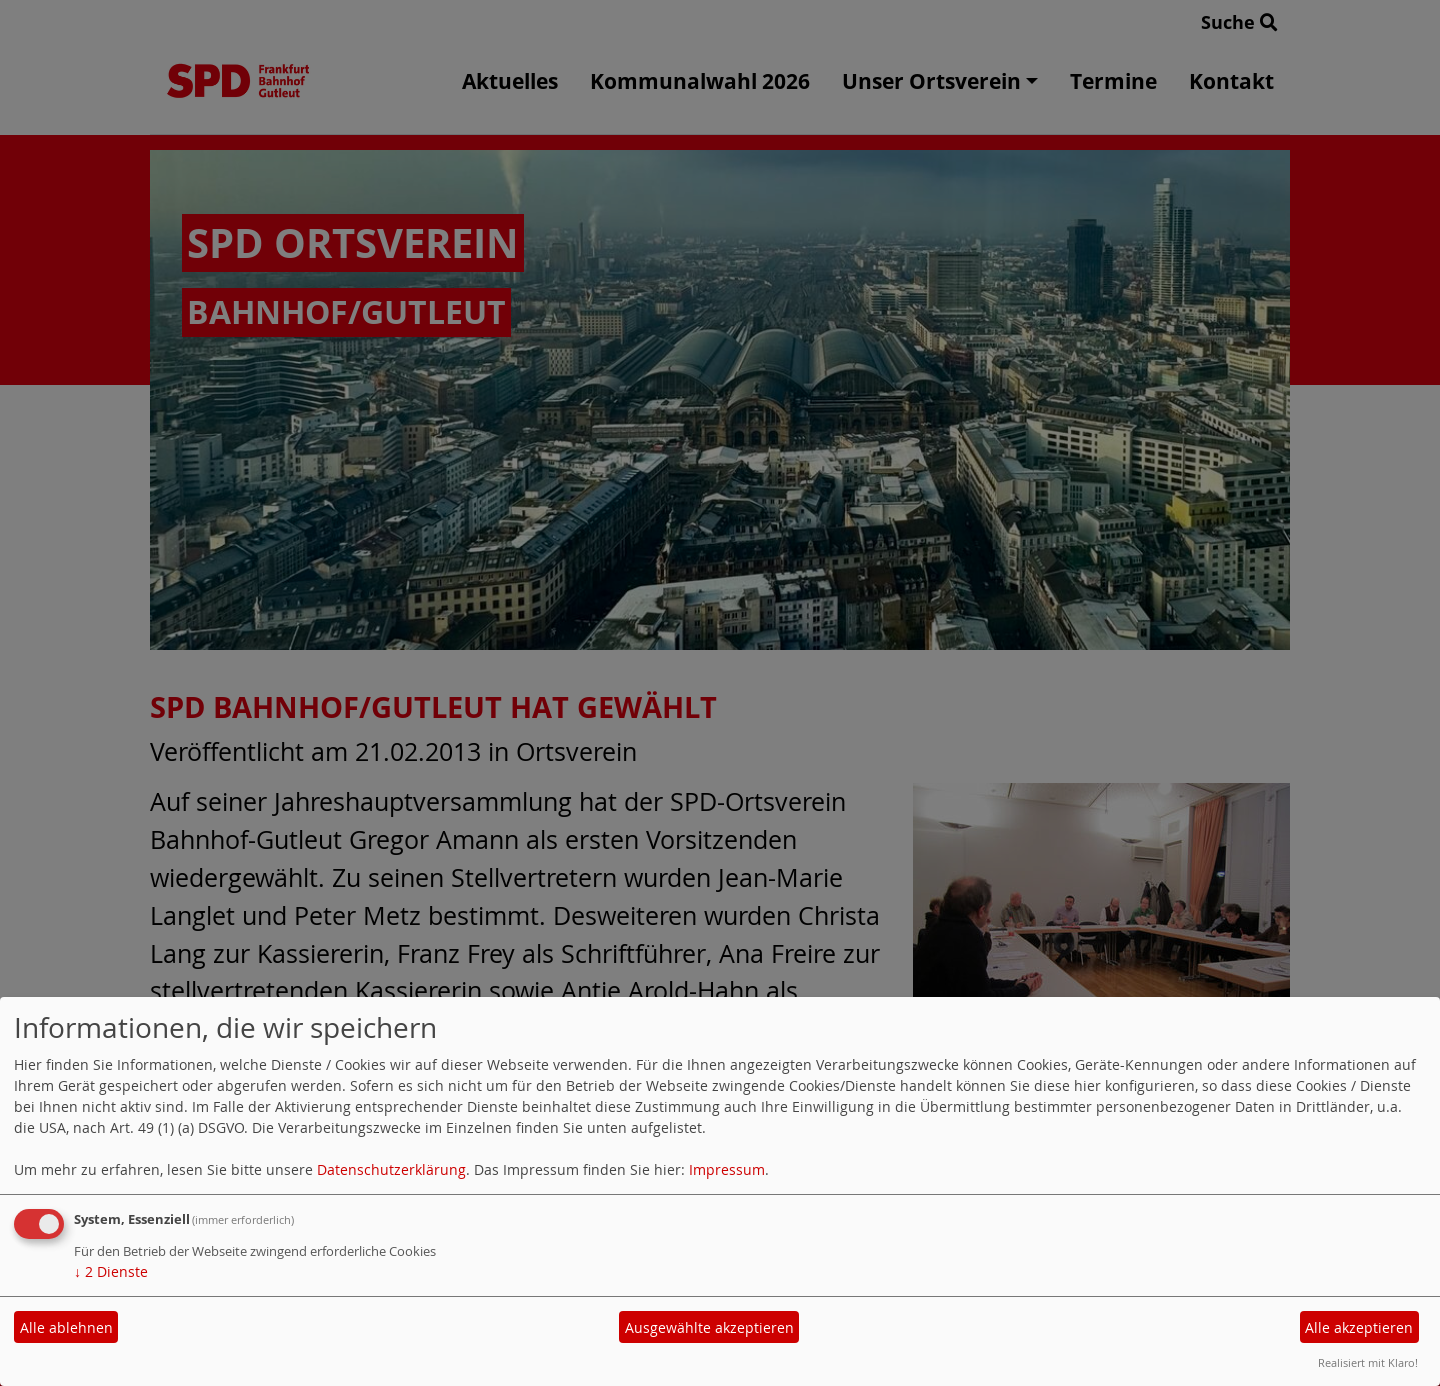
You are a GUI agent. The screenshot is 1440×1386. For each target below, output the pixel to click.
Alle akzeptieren (1359, 1327)
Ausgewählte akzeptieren (709, 1327)
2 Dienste (111, 1271)
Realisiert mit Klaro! (1368, 1362)
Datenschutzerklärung (391, 1169)
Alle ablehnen (66, 1327)
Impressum (727, 1169)
